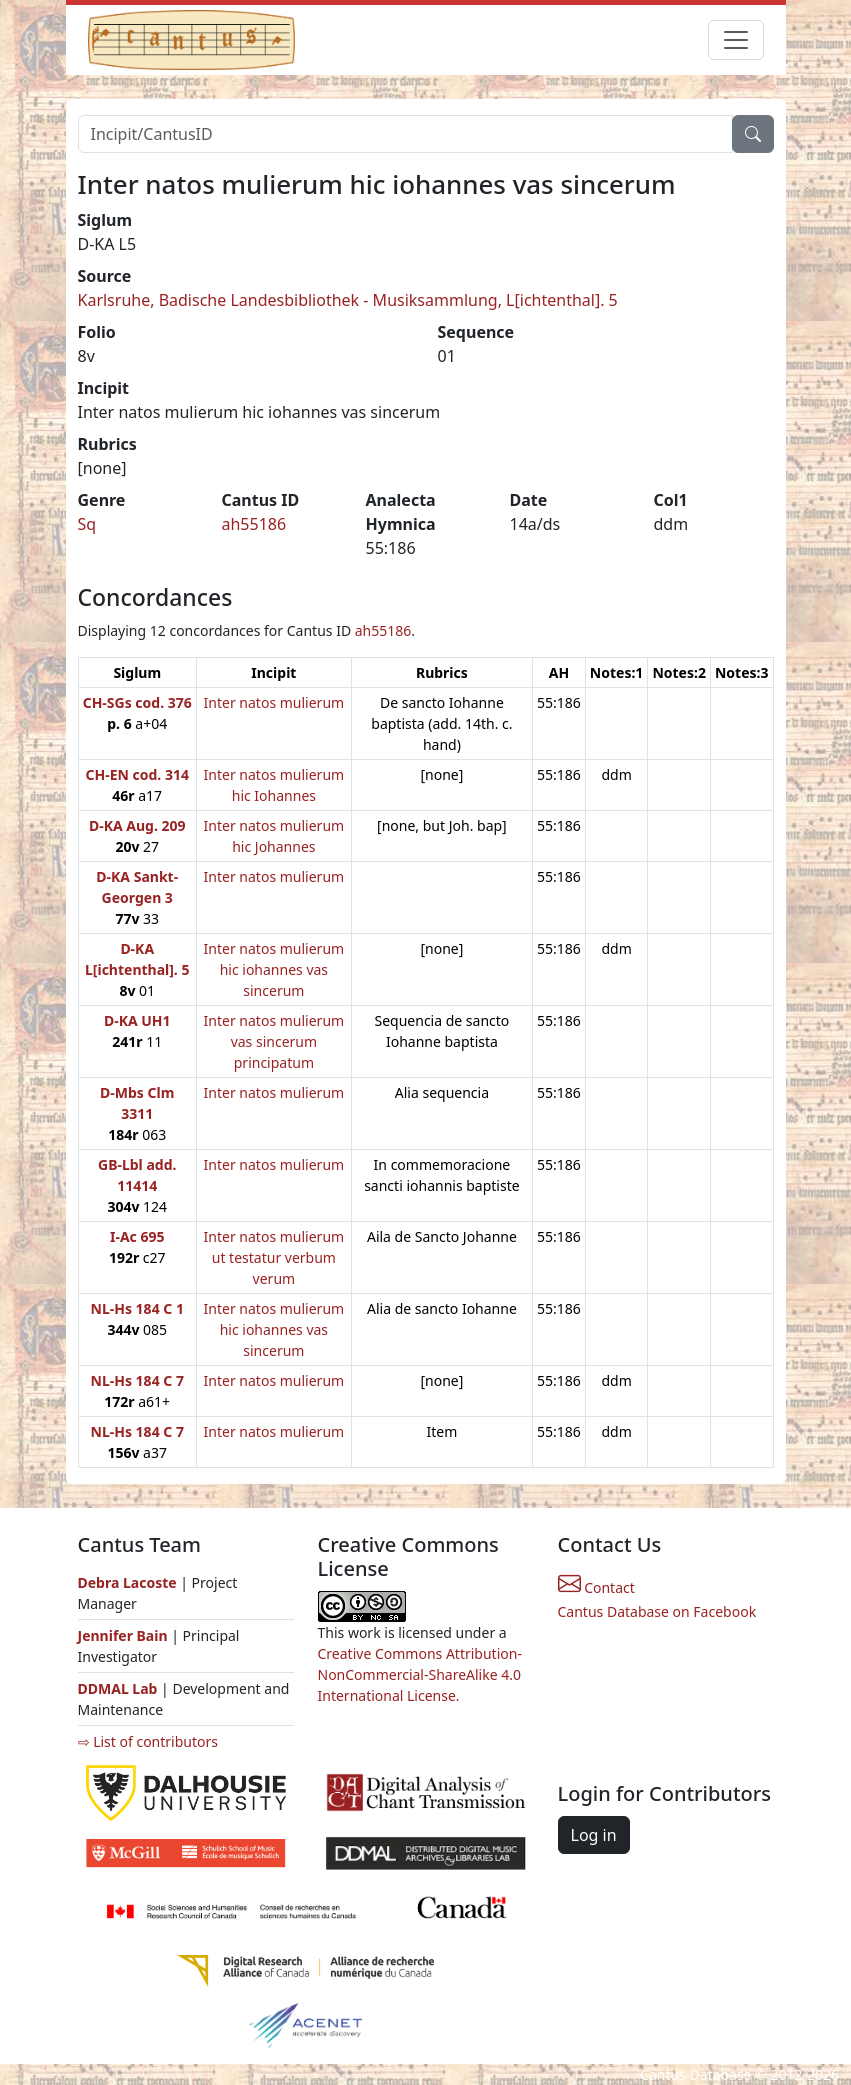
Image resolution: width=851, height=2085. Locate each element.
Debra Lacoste (127, 1582)
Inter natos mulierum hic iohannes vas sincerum (274, 969)
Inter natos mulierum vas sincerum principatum (274, 1041)
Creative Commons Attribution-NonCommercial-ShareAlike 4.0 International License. (420, 1674)
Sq (87, 524)
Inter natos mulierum (274, 702)
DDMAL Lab (118, 1688)
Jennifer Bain (125, 1635)
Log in (594, 1835)
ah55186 (254, 524)
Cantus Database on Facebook (657, 1611)
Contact (596, 1587)
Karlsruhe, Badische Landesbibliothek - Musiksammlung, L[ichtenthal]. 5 (348, 300)
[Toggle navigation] (736, 40)
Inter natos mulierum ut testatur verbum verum (274, 1257)
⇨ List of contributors (148, 1741)
